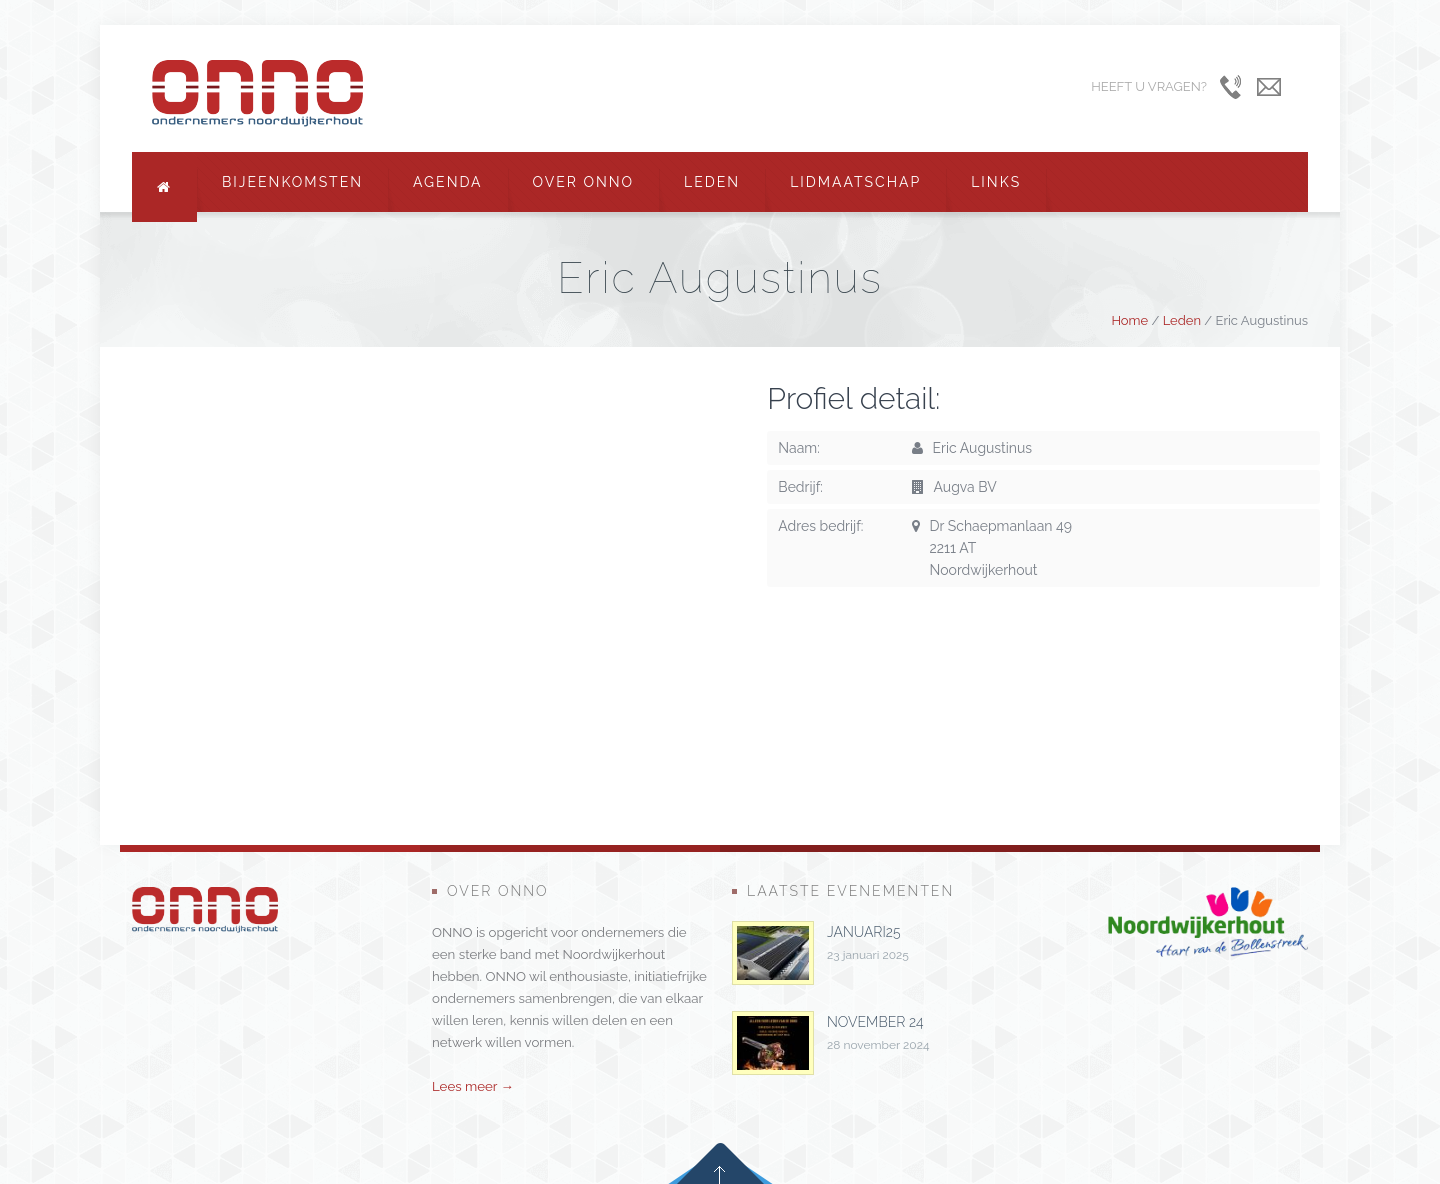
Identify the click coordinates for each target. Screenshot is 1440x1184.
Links (996, 182)
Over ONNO (584, 182)
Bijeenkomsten (292, 182)
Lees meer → (473, 1086)
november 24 (875, 1022)
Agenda (448, 182)
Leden (712, 182)
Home (1129, 320)
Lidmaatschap (855, 182)
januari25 (863, 932)
